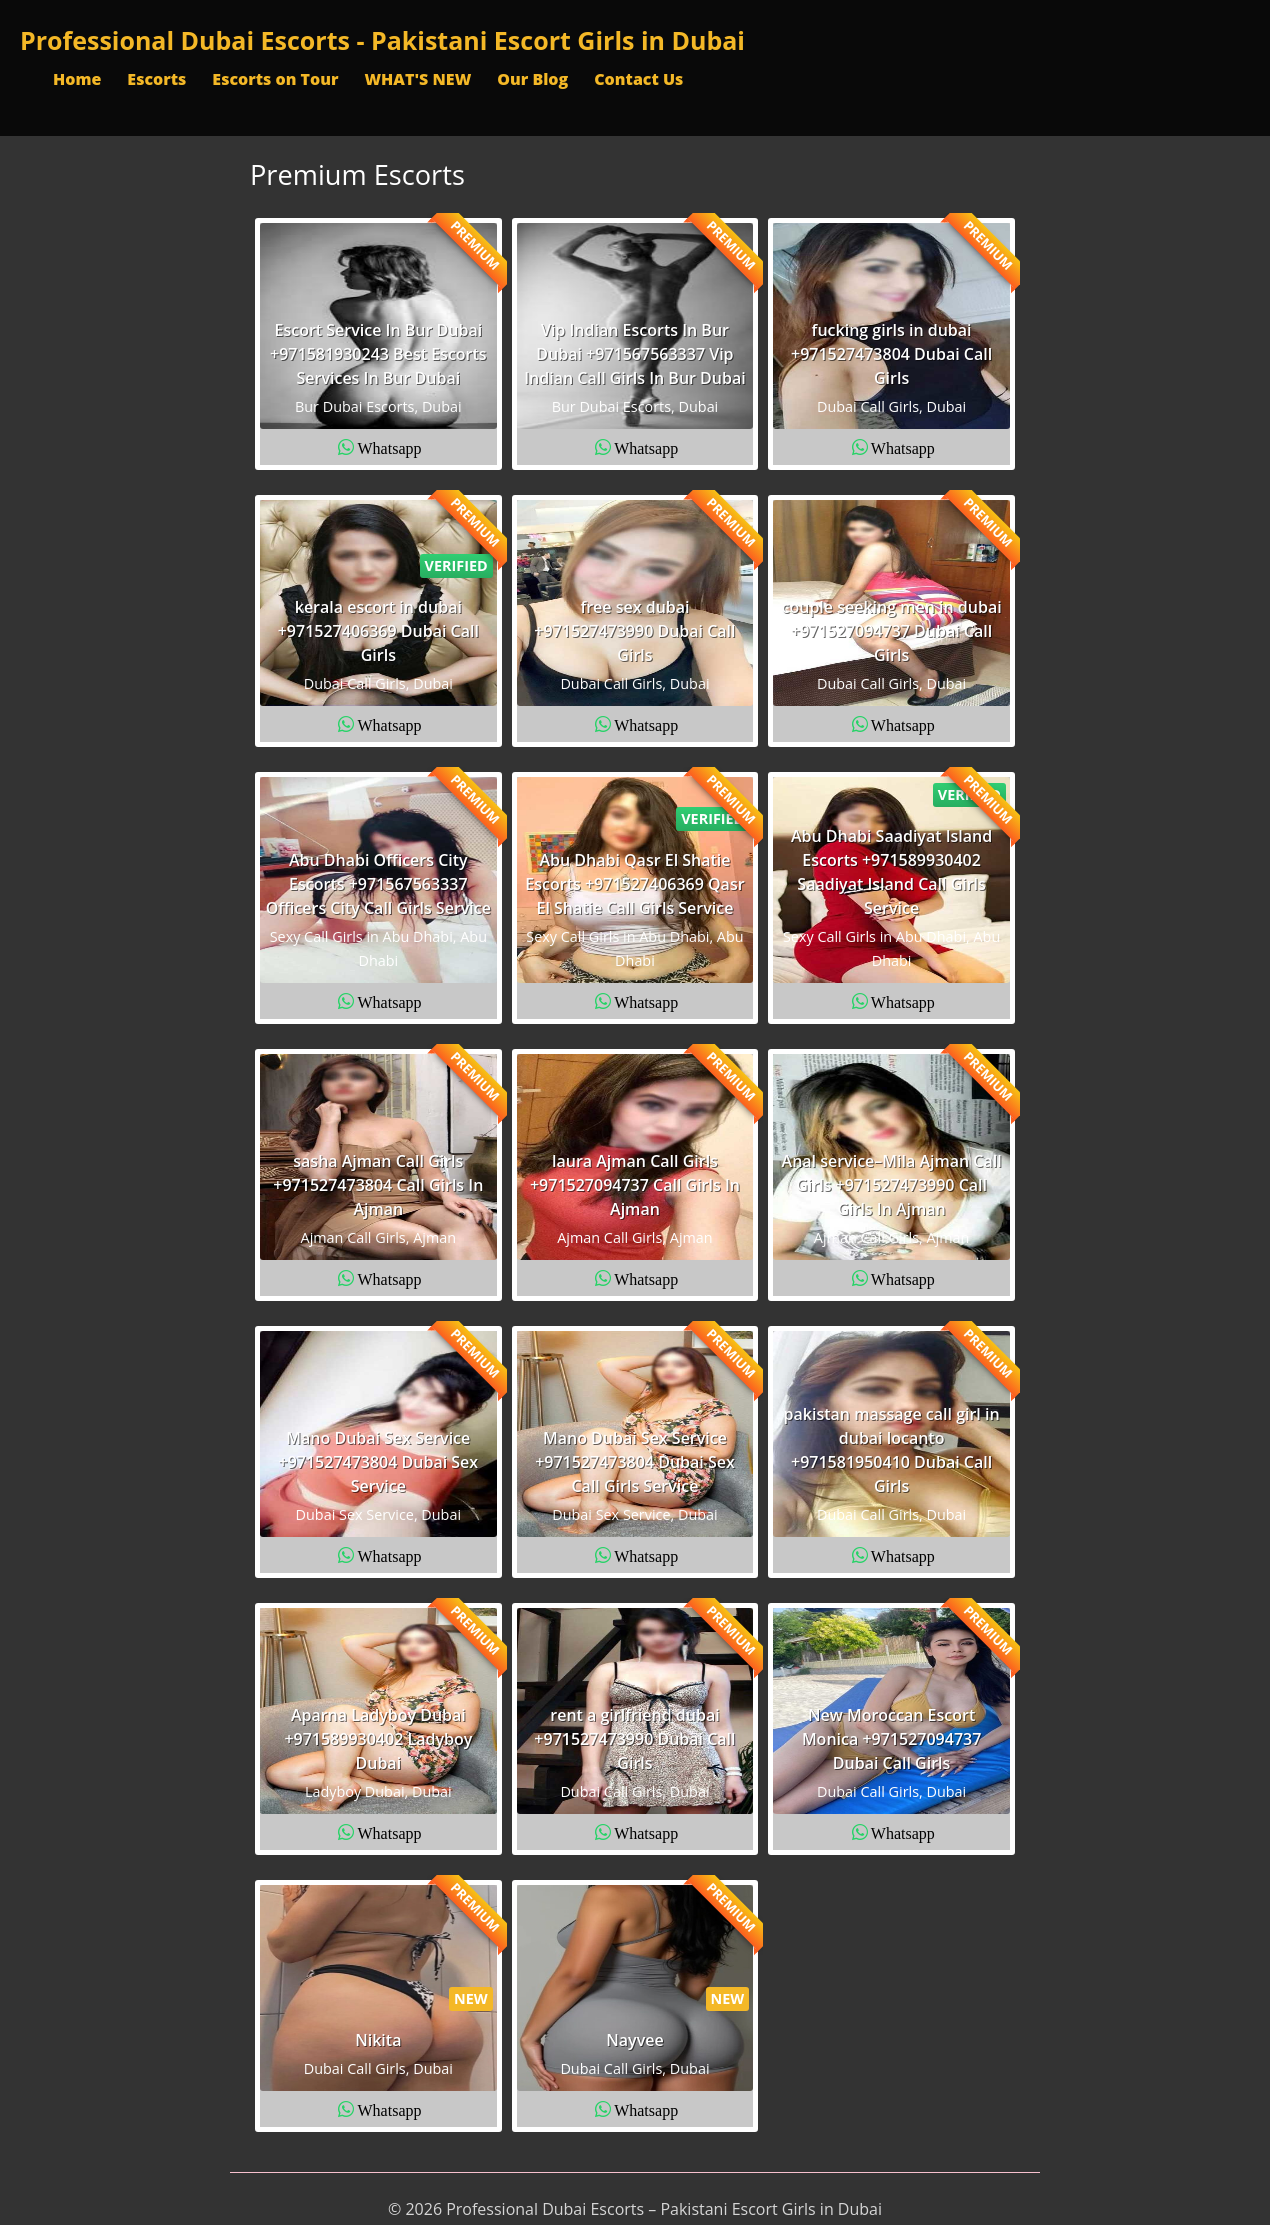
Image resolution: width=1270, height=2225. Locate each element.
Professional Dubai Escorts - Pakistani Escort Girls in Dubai (382, 40)
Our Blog (532, 79)
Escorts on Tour (275, 79)
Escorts (156, 79)
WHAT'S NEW (417, 79)
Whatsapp (390, 447)
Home (77, 79)
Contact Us (638, 79)
